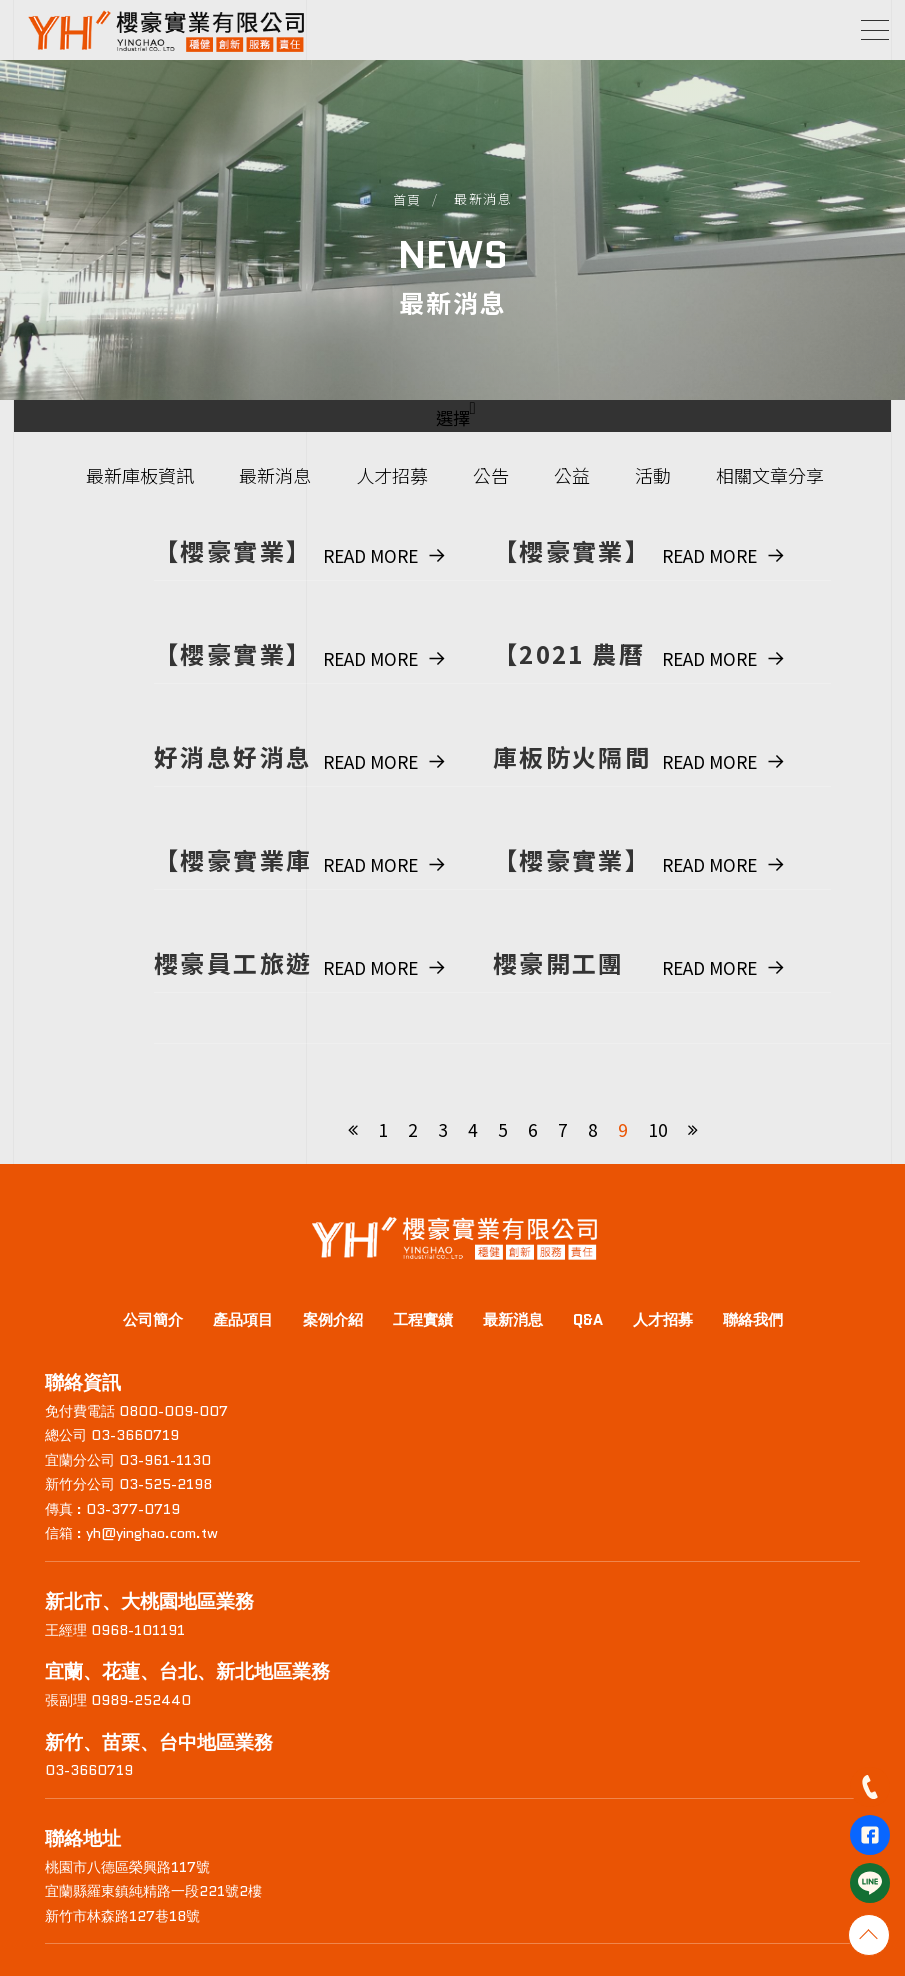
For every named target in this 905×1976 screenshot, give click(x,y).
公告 (491, 475)
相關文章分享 (770, 475)
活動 (653, 475)
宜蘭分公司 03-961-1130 (128, 1460)
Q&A (588, 1320)
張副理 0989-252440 (118, 1700)
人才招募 (392, 475)
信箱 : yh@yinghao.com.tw (131, 1533)
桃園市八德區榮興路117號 (127, 1867)
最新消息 (275, 475)
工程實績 (423, 1320)
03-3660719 (89, 1770)
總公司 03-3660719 (112, 1435)
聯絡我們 (753, 1320)
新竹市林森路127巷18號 (122, 1916)
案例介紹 (333, 1320)
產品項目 (243, 1320)
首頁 (407, 199)
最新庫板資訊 (140, 475)
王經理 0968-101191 (115, 1630)
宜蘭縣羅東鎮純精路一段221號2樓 (153, 1891)
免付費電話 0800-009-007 (136, 1411)
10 (658, 1129)
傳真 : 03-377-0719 (112, 1509)
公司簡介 (153, 1320)
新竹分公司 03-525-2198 (128, 1484)
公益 (572, 475)
